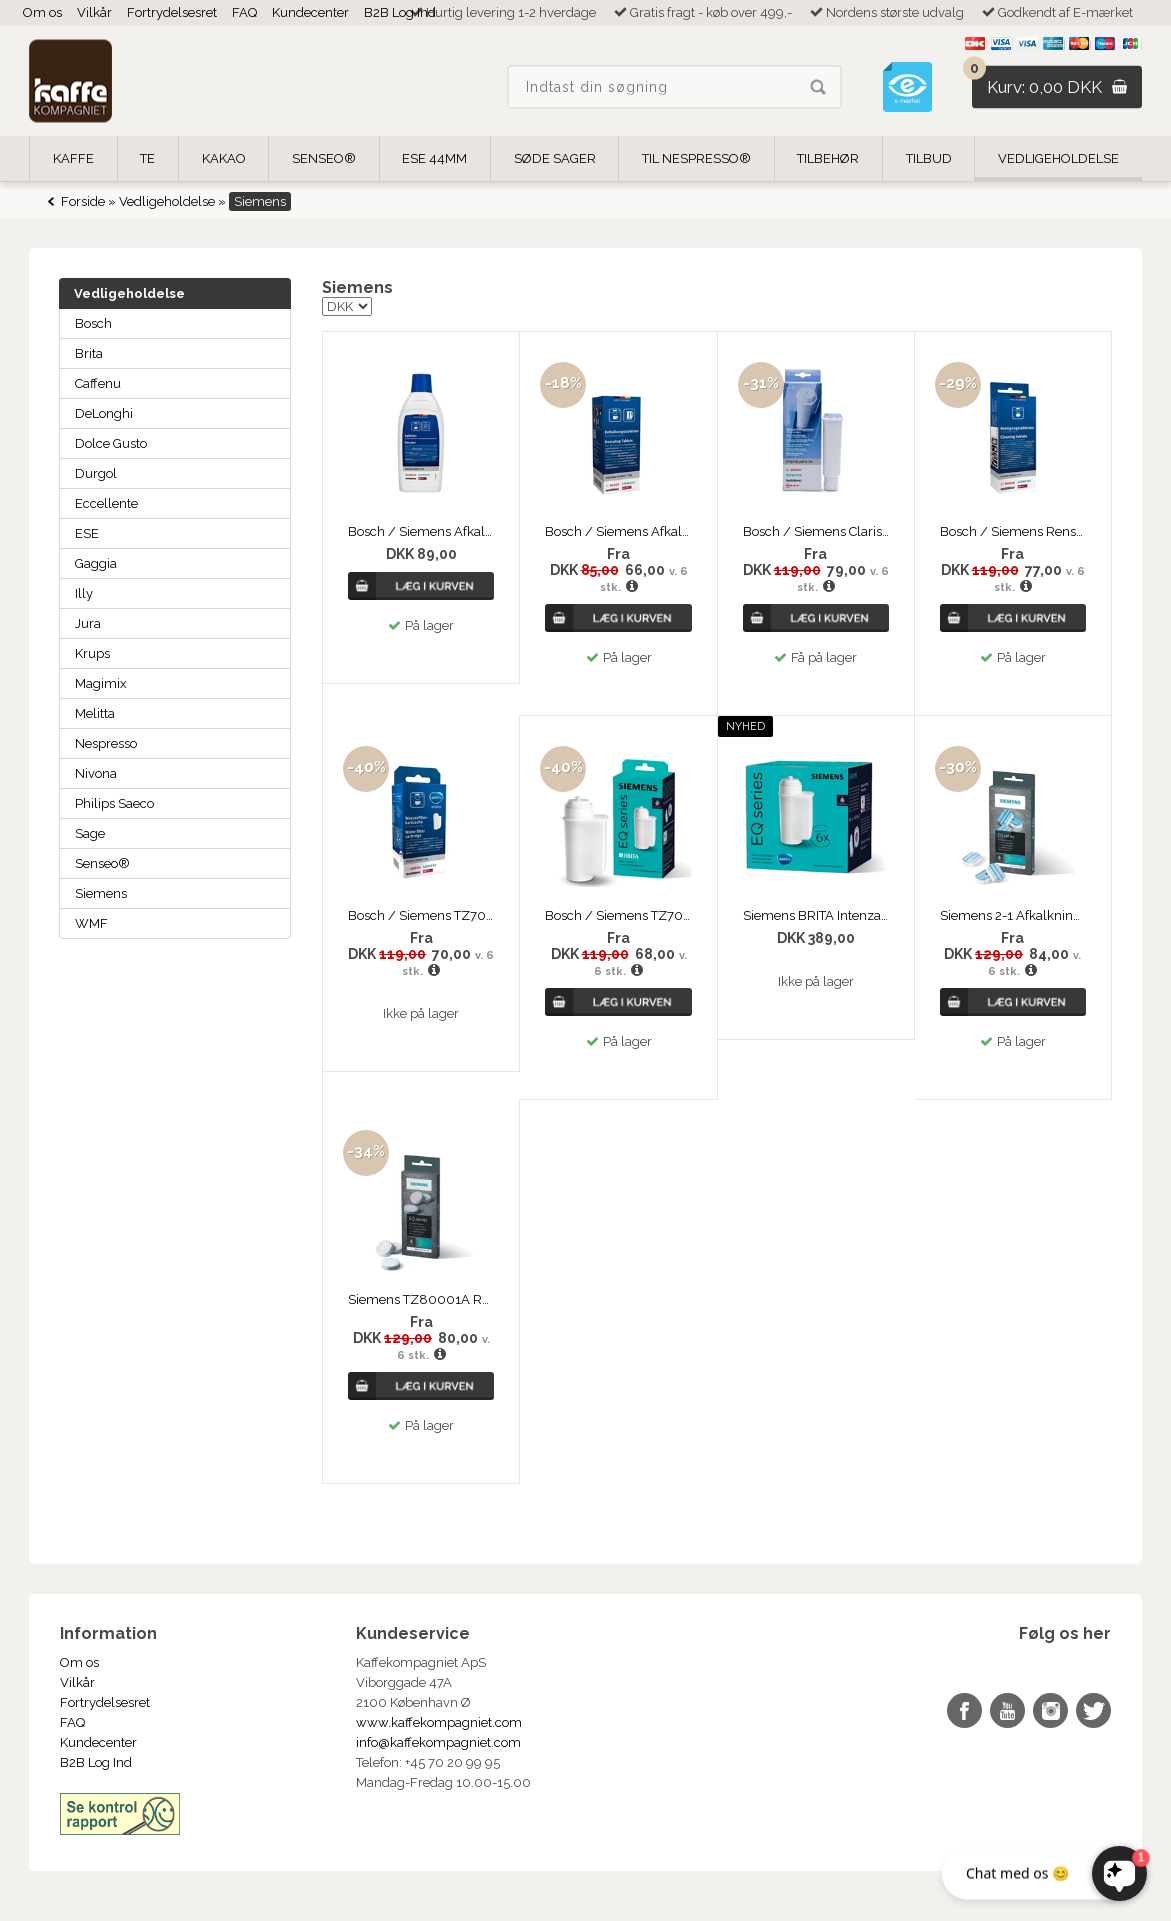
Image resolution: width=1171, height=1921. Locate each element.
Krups (92, 653)
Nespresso (106, 743)
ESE (87, 533)
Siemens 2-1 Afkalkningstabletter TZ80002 (1013, 915)
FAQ (244, 12)
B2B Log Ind (400, 12)
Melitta (95, 713)
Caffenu (98, 383)
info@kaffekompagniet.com (438, 1742)
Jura (88, 623)
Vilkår (94, 12)
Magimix (101, 683)
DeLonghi (104, 413)
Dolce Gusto (111, 443)
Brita (89, 353)
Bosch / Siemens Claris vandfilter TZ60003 (816, 531)
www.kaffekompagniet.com (439, 1722)
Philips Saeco (114, 803)
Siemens (101, 893)
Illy (84, 593)
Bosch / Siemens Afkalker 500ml (421, 531)
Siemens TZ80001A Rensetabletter (421, 1299)
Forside (83, 201)
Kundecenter (310, 12)
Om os (42, 12)
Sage (90, 833)
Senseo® (102, 863)
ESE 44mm (434, 158)
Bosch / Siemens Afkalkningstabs (618, 531)
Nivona (96, 773)
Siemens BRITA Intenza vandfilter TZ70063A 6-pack (816, 915)
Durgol (96, 473)
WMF (91, 923)
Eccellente (106, 503)
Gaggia (96, 563)
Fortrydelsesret (172, 12)
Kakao (224, 158)
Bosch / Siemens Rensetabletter (1013, 531)
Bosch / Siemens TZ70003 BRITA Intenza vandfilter (421, 915)
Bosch (93, 323)
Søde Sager (555, 158)
